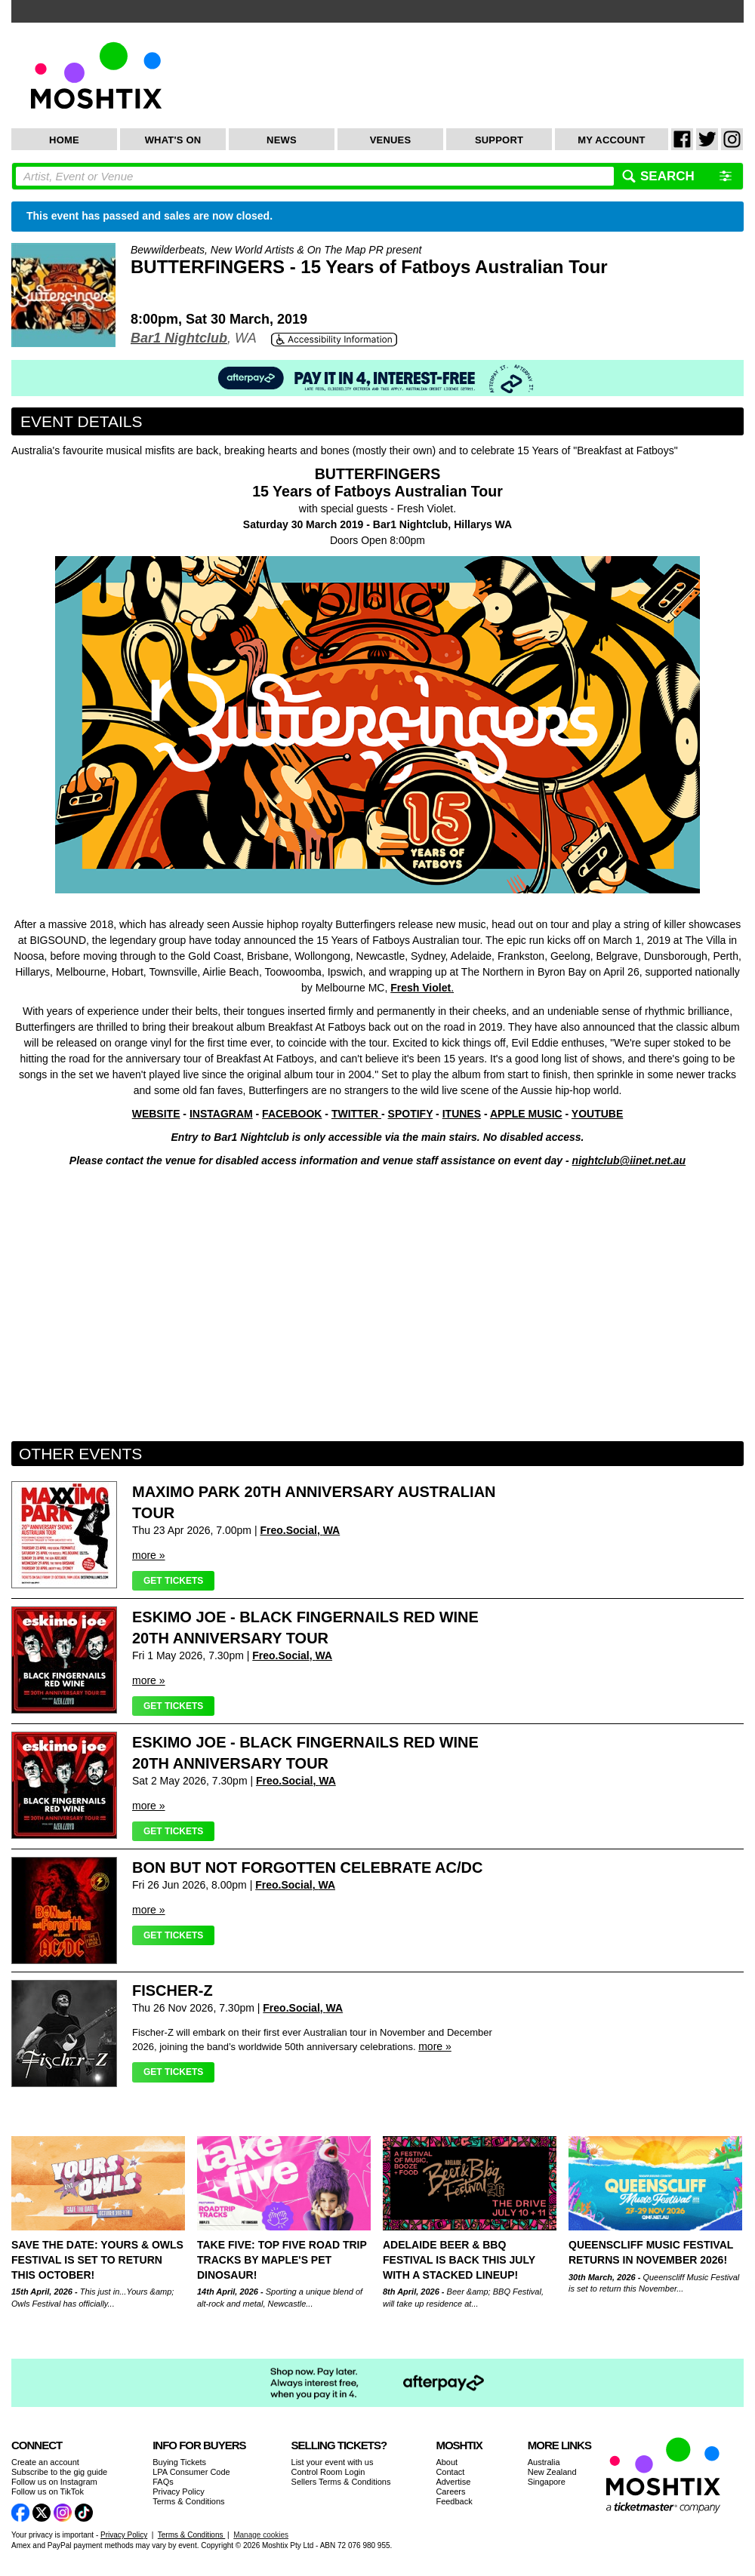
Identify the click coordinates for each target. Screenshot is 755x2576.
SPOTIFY (410, 1114)
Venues (390, 140)
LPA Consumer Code (191, 2471)
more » (148, 1555)
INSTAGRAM (221, 1114)
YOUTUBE (597, 1114)
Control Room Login (328, 2471)
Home (64, 140)
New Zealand (552, 2471)
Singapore (546, 2481)
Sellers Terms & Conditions (341, 2481)
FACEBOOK (292, 1114)
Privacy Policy (178, 2491)
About (447, 2462)
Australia (544, 2462)
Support (499, 140)
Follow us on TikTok (47, 2491)
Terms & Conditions (188, 2501)
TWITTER (356, 1114)
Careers (450, 2491)
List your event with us (332, 2462)
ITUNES (461, 1114)
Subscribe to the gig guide (59, 2471)
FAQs (163, 2481)
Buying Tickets (179, 2462)
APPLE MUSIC (526, 1114)
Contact (450, 2471)
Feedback (454, 2501)
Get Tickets (173, 1580)
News (282, 140)
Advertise (453, 2481)
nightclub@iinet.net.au (629, 1160)
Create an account (45, 2462)
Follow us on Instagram (54, 2481)
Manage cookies (260, 2535)
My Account (611, 140)
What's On (173, 140)
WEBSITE (156, 1114)
